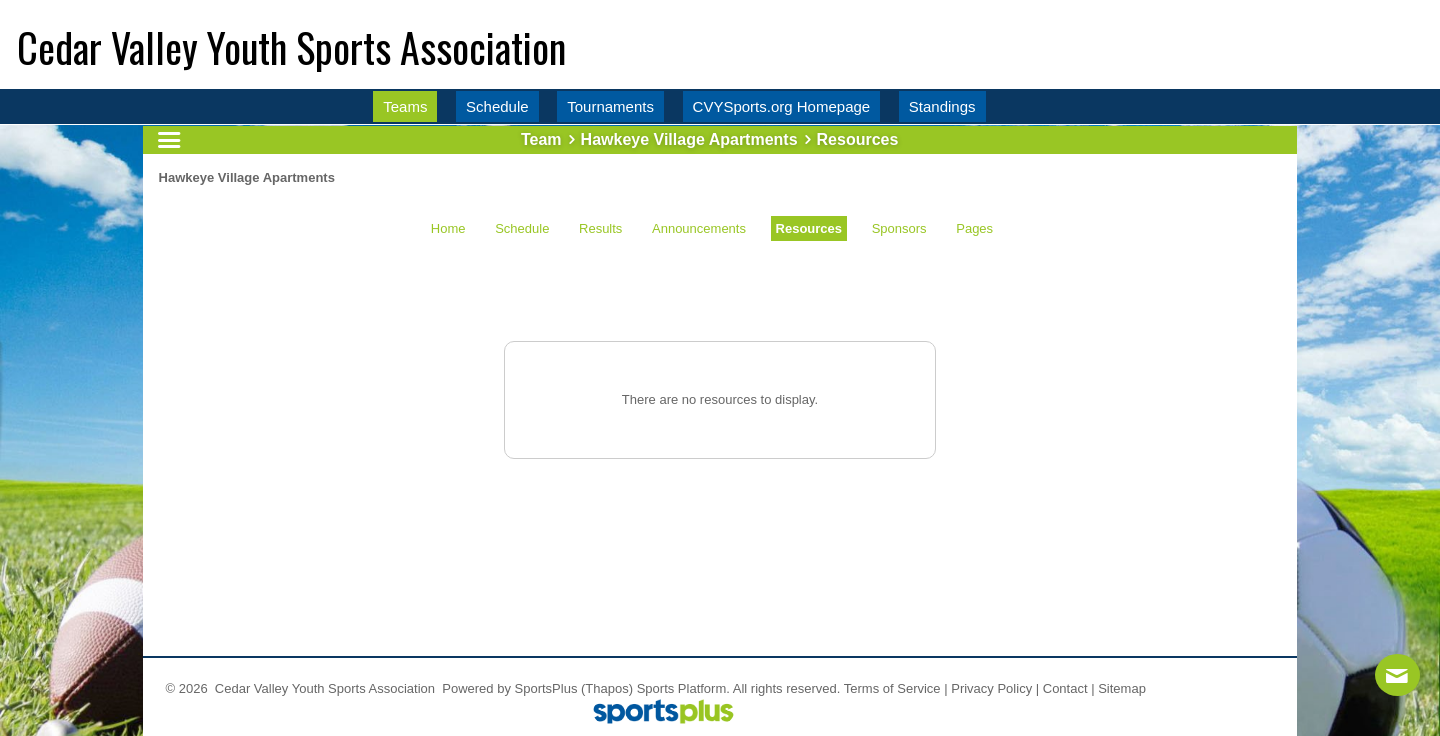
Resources (809, 228)
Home (448, 228)
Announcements (699, 228)
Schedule (522, 228)
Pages (974, 228)
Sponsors (899, 228)
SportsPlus (546, 688)
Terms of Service (892, 688)
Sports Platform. (683, 688)
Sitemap (1122, 688)
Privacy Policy (991, 688)
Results (600, 228)
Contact (1065, 688)
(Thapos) (607, 688)
